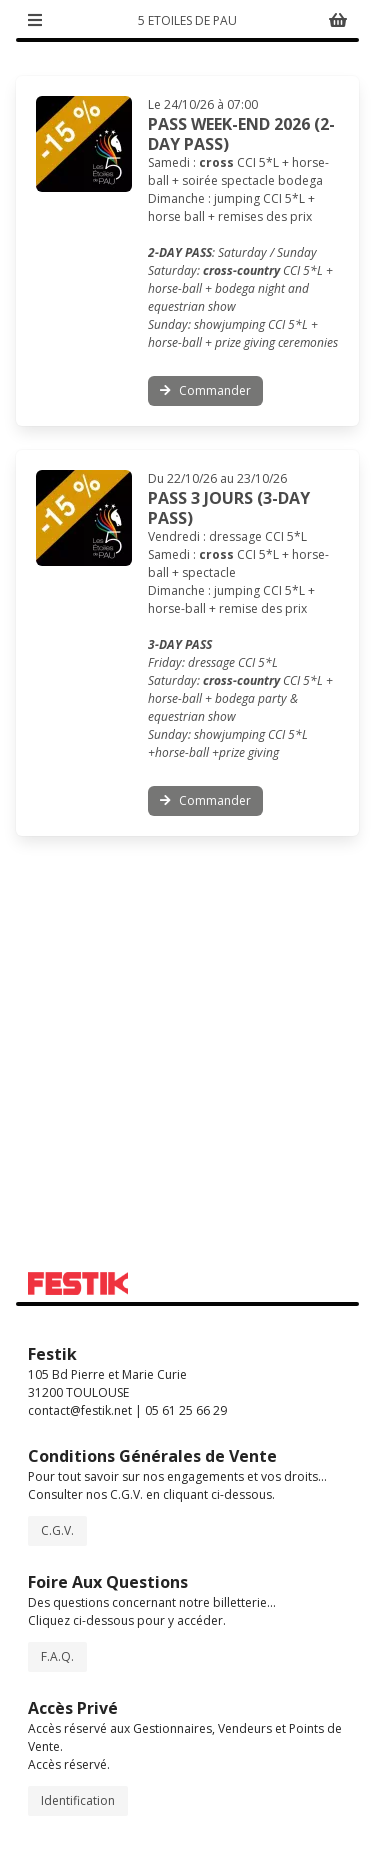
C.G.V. (57, 1530)
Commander (205, 390)
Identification (78, 1800)
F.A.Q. (57, 1656)
